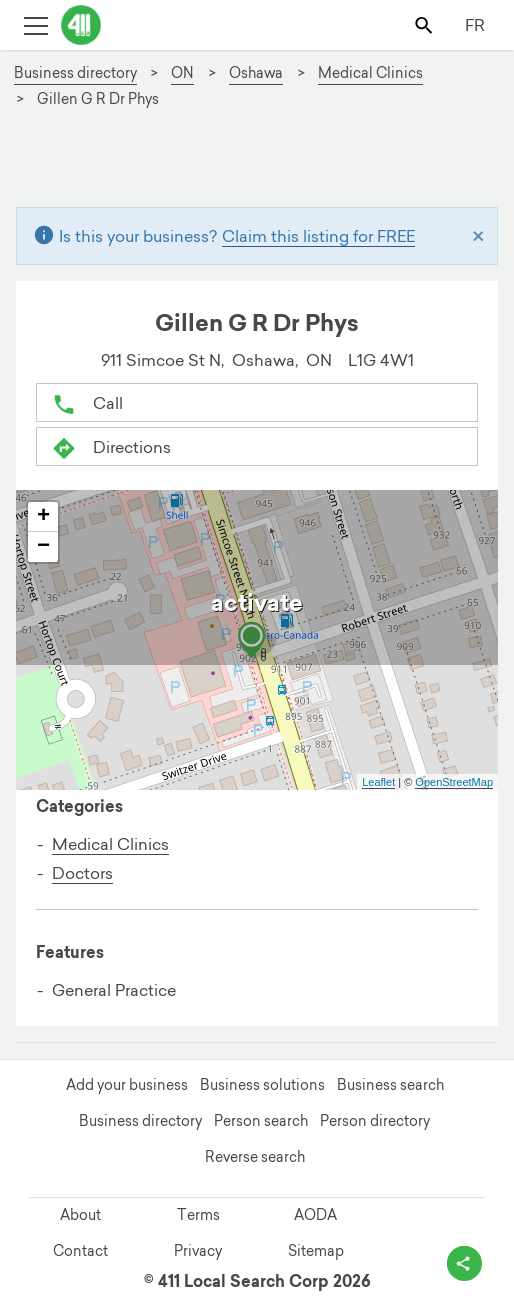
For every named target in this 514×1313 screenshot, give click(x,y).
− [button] (43, 547)
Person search (261, 1121)
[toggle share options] (464, 1263)
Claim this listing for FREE (318, 236)
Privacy (198, 1251)
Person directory (375, 1121)
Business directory (140, 1121)
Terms (198, 1215)
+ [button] (43, 517)
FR (475, 25)
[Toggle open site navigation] (35, 24)
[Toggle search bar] (425, 24)
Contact (80, 1251)
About (80, 1215)
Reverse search (255, 1157)
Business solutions (262, 1085)
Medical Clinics (110, 844)
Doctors (82, 873)
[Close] (478, 236)
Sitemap (316, 1251)
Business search (390, 1085)
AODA (315, 1215)
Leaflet (378, 782)
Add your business (127, 1085)
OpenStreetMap (454, 782)
